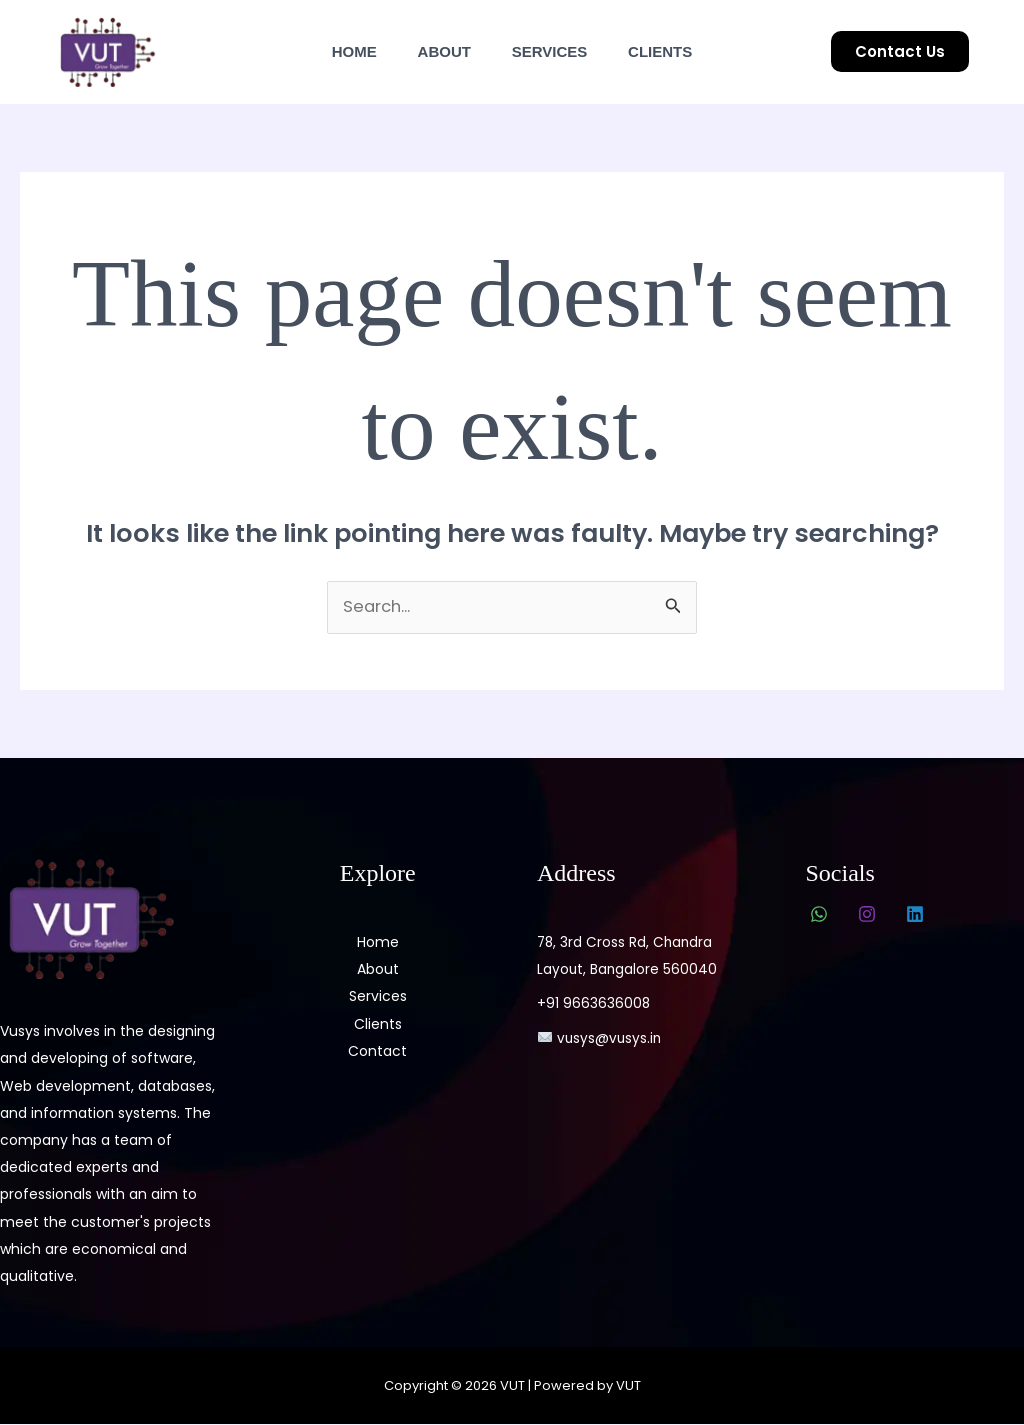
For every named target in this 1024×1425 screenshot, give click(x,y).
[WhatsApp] (819, 915)
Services (554, 51)
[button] (900, 51)
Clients (674, 51)
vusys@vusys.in (601, 1038)
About (439, 51)
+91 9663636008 (594, 1004)
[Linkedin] (915, 915)
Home (340, 51)
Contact (377, 1051)
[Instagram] (867, 915)
